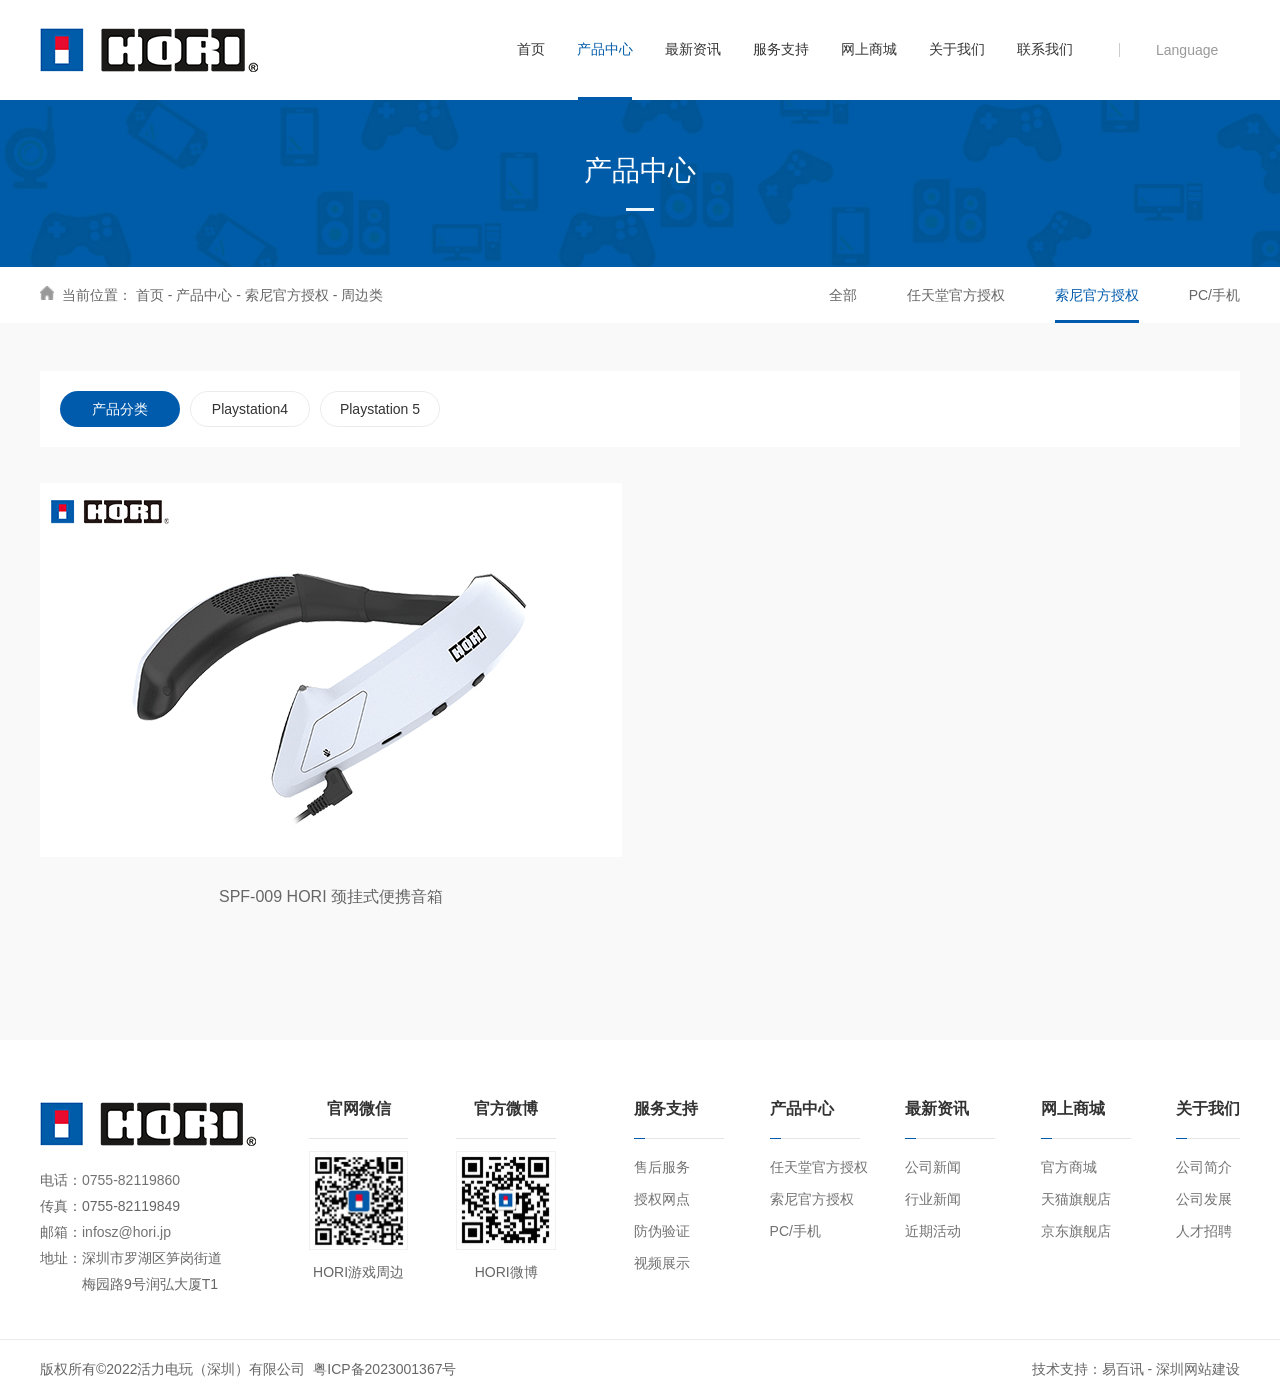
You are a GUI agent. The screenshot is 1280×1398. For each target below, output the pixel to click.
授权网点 (662, 1199)
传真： (61, 1206)
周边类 (362, 295)
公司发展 (1204, 1199)
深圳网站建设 (1198, 1369)
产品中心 (204, 295)
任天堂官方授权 (956, 295)
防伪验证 (662, 1231)
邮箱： (61, 1232)
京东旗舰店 (1076, 1231)
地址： (61, 1258)
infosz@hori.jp (126, 1232)
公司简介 (1204, 1167)
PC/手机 (1214, 295)
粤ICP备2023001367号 (384, 1369)
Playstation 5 (380, 409)
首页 (150, 295)
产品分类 (120, 409)
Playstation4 (250, 409)
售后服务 (662, 1167)
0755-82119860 (131, 1180)
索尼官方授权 (287, 295)
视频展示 (662, 1263)
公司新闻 (933, 1167)
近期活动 (933, 1231)
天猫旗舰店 (1076, 1199)
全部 (843, 295)
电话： (61, 1180)
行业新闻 (933, 1199)
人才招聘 (1204, 1231)
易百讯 (1123, 1369)
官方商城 (1069, 1167)
